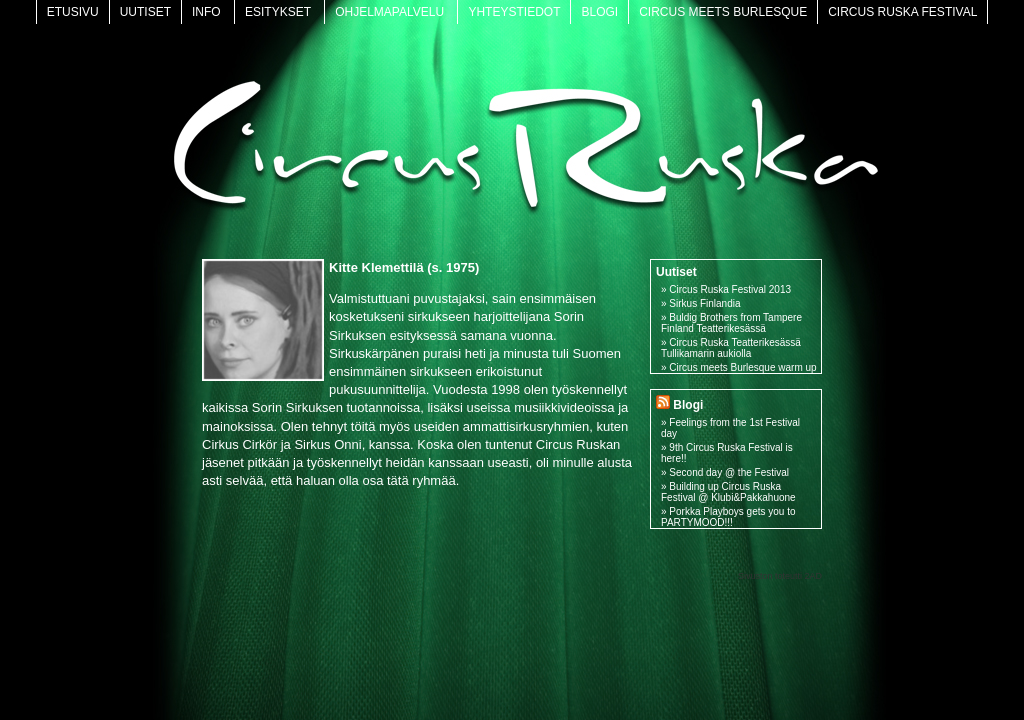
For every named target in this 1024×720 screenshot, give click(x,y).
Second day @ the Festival (729, 472)
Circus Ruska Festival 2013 (730, 289)
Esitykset (278, 12)
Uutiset (145, 12)
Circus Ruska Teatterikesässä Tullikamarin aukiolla (731, 348)
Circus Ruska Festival (902, 12)
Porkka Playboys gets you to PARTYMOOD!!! (728, 517)
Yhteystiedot (514, 12)
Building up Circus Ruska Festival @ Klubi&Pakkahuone (728, 492)
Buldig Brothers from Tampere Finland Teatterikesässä (731, 323)
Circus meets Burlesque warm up (742, 367)
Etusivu (73, 12)
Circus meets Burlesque (723, 12)
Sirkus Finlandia (704, 303)
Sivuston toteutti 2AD (780, 576)
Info (206, 12)
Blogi (599, 12)
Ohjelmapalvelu (389, 12)
